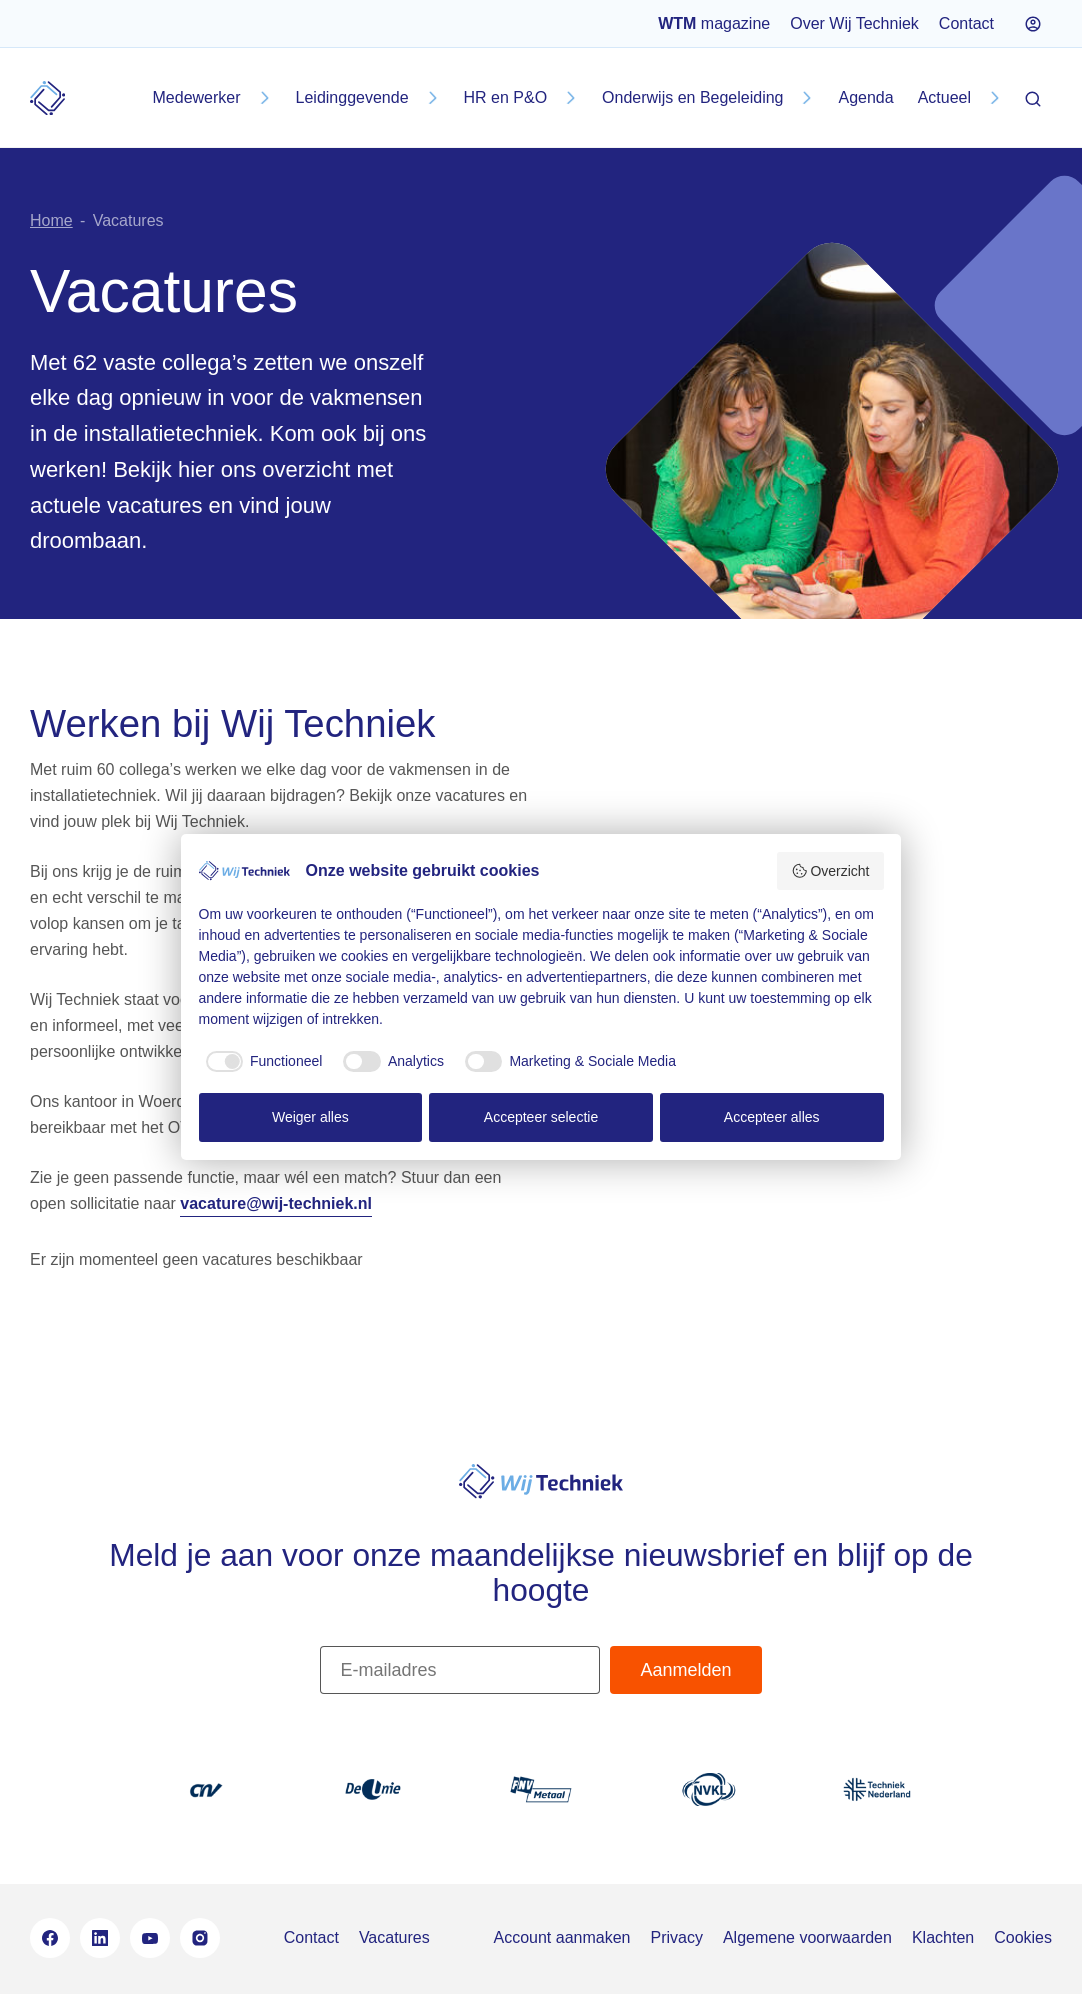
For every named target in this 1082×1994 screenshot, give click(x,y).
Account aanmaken (561, 1937)
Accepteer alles (772, 1117)
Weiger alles (310, 1117)
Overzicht (830, 871)
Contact (966, 23)
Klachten (943, 1937)
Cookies (1023, 1937)
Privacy (676, 1937)
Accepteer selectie (541, 1117)
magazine (714, 23)
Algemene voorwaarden (807, 1937)
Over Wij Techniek (854, 23)
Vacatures (394, 1937)
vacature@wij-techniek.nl (276, 1203)
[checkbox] (261, 1062)
